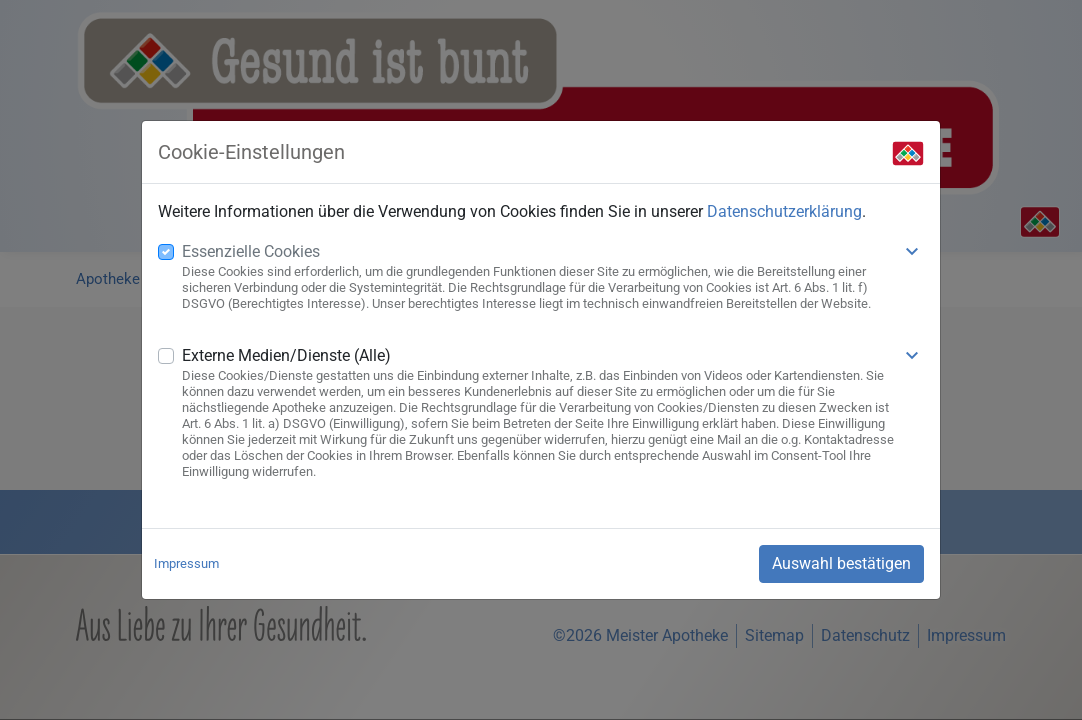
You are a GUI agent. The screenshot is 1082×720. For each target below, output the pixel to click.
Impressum (186, 563)
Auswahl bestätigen (841, 563)
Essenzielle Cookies (251, 251)
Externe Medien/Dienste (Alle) (286, 355)
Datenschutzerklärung (784, 211)
